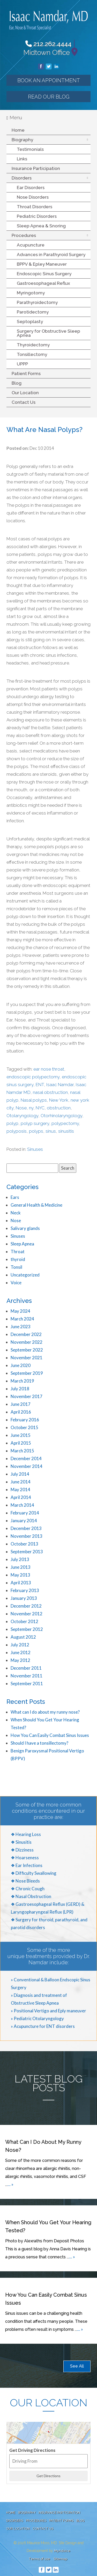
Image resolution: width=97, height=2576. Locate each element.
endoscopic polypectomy (32, 1076)
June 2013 (21, 1567)
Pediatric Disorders (37, 216)
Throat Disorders (34, 206)
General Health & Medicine (36, 1205)
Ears (15, 1197)
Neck (16, 1212)
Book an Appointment (48, 80)
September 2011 (27, 1683)
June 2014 (21, 1481)
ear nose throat (48, 1069)
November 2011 (26, 1675)
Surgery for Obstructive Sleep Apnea (48, 333)
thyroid (18, 1259)
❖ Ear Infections (26, 1865)
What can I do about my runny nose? (45, 1712)
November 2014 (26, 1466)
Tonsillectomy (32, 354)
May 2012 (20, 1660)
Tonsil (16, 1267)
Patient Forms (26, 373)
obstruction (59, 1107)
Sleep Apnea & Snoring (41, 225)
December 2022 (26, 1334)
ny (31, 1107)
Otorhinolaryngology (61, 1115)
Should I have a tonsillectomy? (39, 1743)
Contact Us (23, 402)
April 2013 (21, 1582)
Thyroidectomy (33, 344)
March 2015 (22, 1450)
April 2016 (21, 1412)
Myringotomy (31, 292)
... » (10, 2184)
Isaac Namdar (59, 1084)
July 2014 (20, 1474)
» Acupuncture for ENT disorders (43, 2026)
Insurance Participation (36, 168)
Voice (16, 1282)
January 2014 (24, 1520)
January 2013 (24, 1598)
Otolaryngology (22, 1115)
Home (18, 130)
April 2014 (21, 1497)
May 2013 (20, 1575)
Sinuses (35, 1149)
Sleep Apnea (22, 1243)
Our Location (25, 392)
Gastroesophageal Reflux (43, 283)
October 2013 (24, 1544)
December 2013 (26, 1528)
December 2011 (26, 1668)
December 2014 (26, 1458)
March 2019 (22, 1381)
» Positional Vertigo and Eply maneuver (48, 2010)
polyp (12, 1123)
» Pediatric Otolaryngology (37, 2018)
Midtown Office (46, 52)
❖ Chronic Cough (27, 1888)
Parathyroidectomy (37, 302)
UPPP (22, 364)
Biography (22, 139)
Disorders (22, 178)
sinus (51, 1131)
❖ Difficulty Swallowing (33, 1873)
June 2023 (21, 1326)
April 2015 (21, 1443)
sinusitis (66, 1131)
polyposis (16, 1131)
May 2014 (20, 1489)
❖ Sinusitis (21, 1842)
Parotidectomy (33, 312)
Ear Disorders (30, 187)
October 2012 (24, 1621)
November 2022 (26, 1342)
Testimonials (30, 149)
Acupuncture (30, 245)
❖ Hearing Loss (26, 1834)
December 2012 (26, 1606)
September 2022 (27, 1350)
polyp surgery (35, 1123)
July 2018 (20, 1388)
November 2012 (26, 1613)
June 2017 (21, 1404)
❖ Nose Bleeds (25, 1881)
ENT (40, 1084)
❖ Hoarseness (25, 1857)
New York (58, 1100)
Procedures (24, 235)
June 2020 (21, 1365)
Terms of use (39, 2559)
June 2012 (21, 1652)
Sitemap (60, 2559)
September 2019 (27, 1373)
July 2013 (20, 1559)
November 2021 (26, 1357)
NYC (40, 1107)
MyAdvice (62, 2551)
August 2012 (23, 1637)
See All (77, 2366)
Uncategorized (25, 1275)
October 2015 (24, 1427)
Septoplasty (30, 321)
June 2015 (21, 1435)
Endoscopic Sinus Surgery (44, 273)
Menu (14, 117)
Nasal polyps (34, 1100)
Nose (21, 1107)
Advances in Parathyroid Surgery (51, 254)
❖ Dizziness (22, 1850)
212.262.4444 (48, 44)
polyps (36, 1131)
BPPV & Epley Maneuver (42, 264)
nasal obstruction (50, 1092)
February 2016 (25, 1419)
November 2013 (26, 1536)
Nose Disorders (33, 197)
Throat (18, 1251)
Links (22, 158)
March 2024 (22, 1318)
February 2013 (25, 1590)
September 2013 (27, 1551)
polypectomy (65, 1123)
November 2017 (26, 1396)
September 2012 (27, 1629)
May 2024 (20, 1311)
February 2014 (25, 1512)
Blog (16, 383)
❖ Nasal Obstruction (31, 1896)
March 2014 (22, 1505)
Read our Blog (48, 97)
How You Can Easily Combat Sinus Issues (50, 1735)
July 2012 (20, 1644)
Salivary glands (25, 1228)
